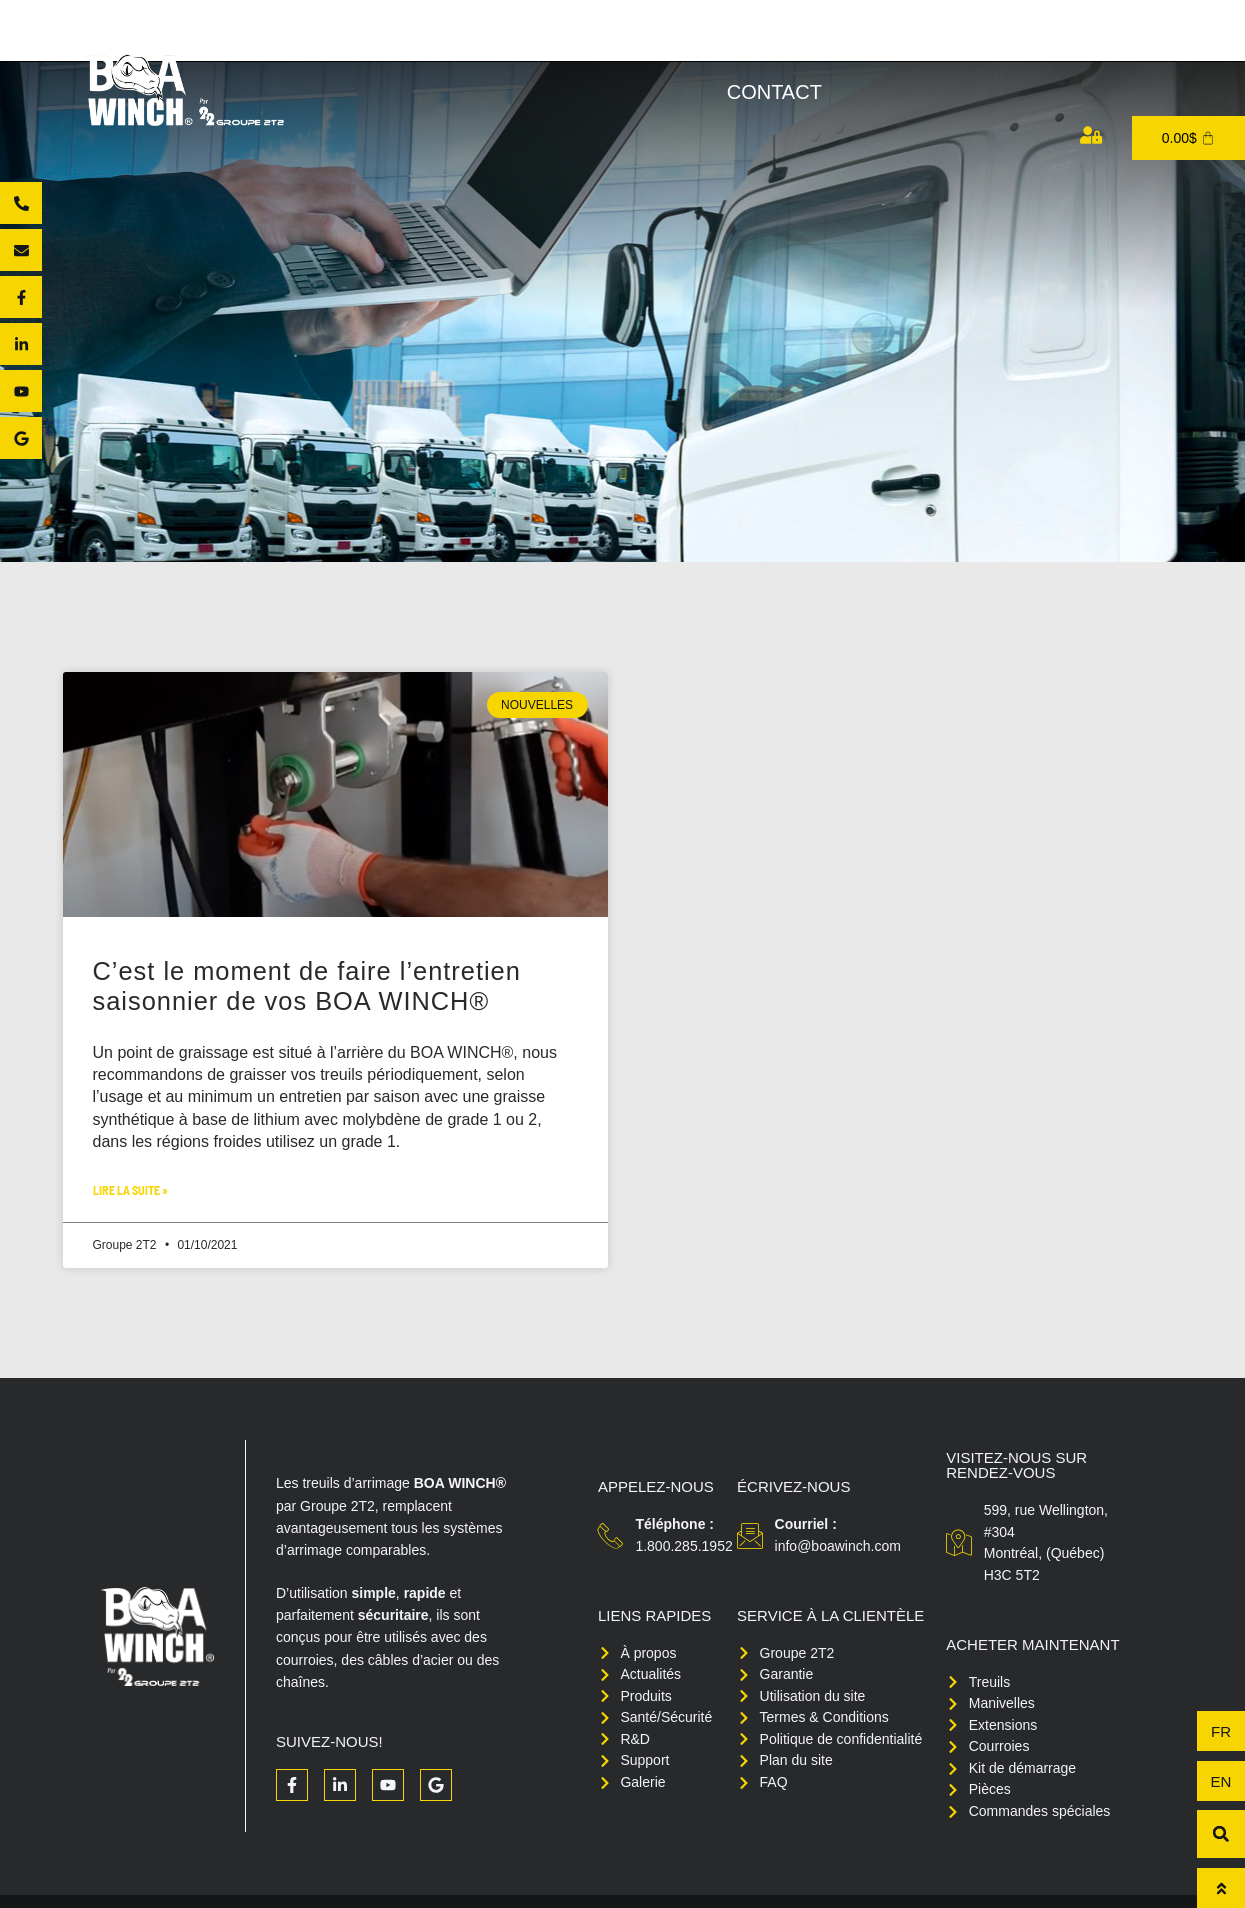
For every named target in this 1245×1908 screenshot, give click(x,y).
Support (1023, 44)
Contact (774, 92)
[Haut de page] (1221, 1888)
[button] (1221, 1834)
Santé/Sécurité (857, 44)
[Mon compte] (1091, 135)
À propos (416, 44)
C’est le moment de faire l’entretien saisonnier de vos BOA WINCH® (319, 986)
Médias (1145, 44)
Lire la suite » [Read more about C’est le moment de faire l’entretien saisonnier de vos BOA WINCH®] (130, 1190)
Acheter (692, 44)
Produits (556, 44)
